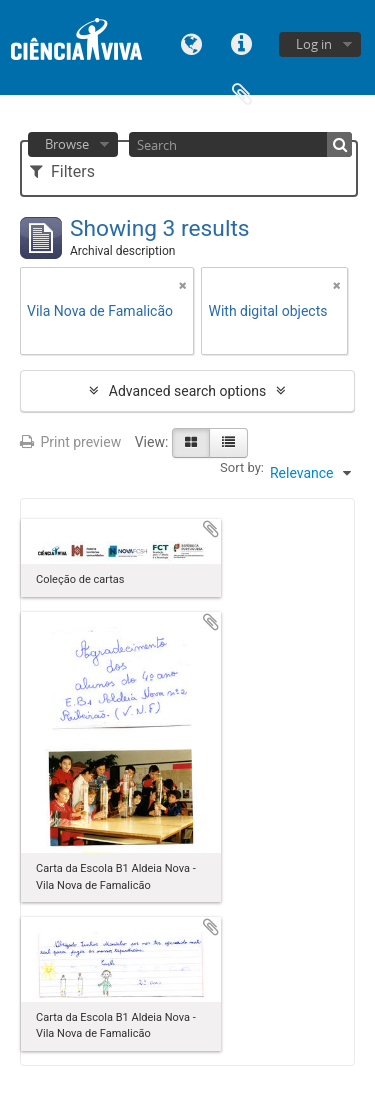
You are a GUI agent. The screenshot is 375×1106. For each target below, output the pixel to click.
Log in (314, 44)
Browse (67, 144)
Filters (62, 171)
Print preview (70, 442)
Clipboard (242, 92)
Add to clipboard (211, 529)
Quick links (242, 42)
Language (192, 42)
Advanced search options (187, 391)
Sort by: (242, 467)
